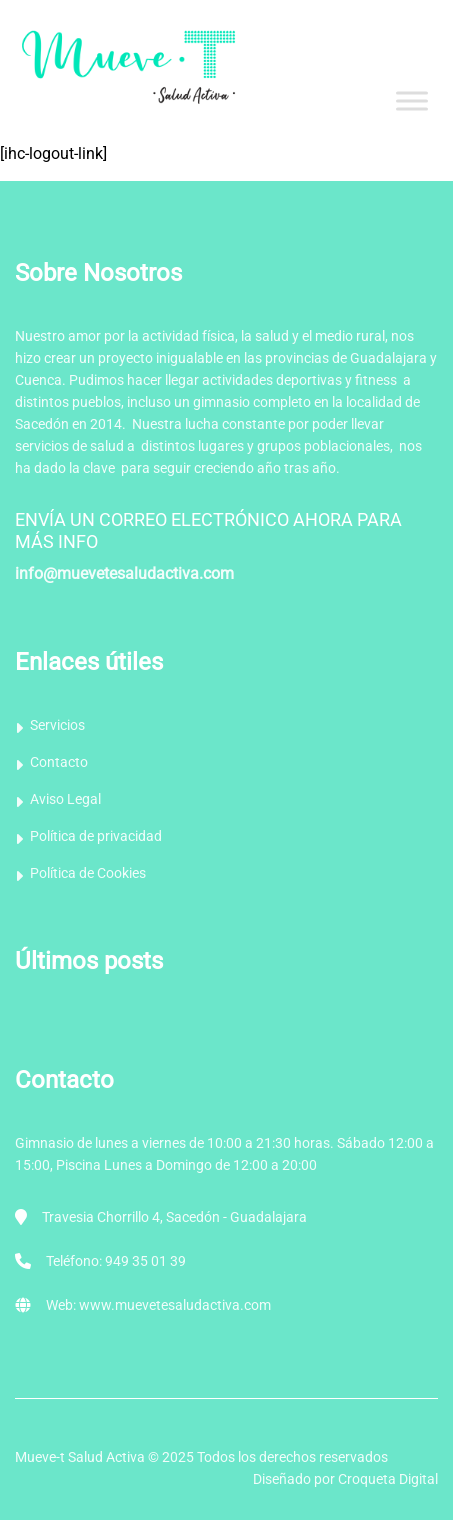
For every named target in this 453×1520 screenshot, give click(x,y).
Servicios (57, 725)
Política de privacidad (96, 836)
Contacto (59, 762)
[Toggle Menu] (412, 100)
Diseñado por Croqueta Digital (345, 1479)
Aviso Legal (65, 799)
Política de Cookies (88, 873)
